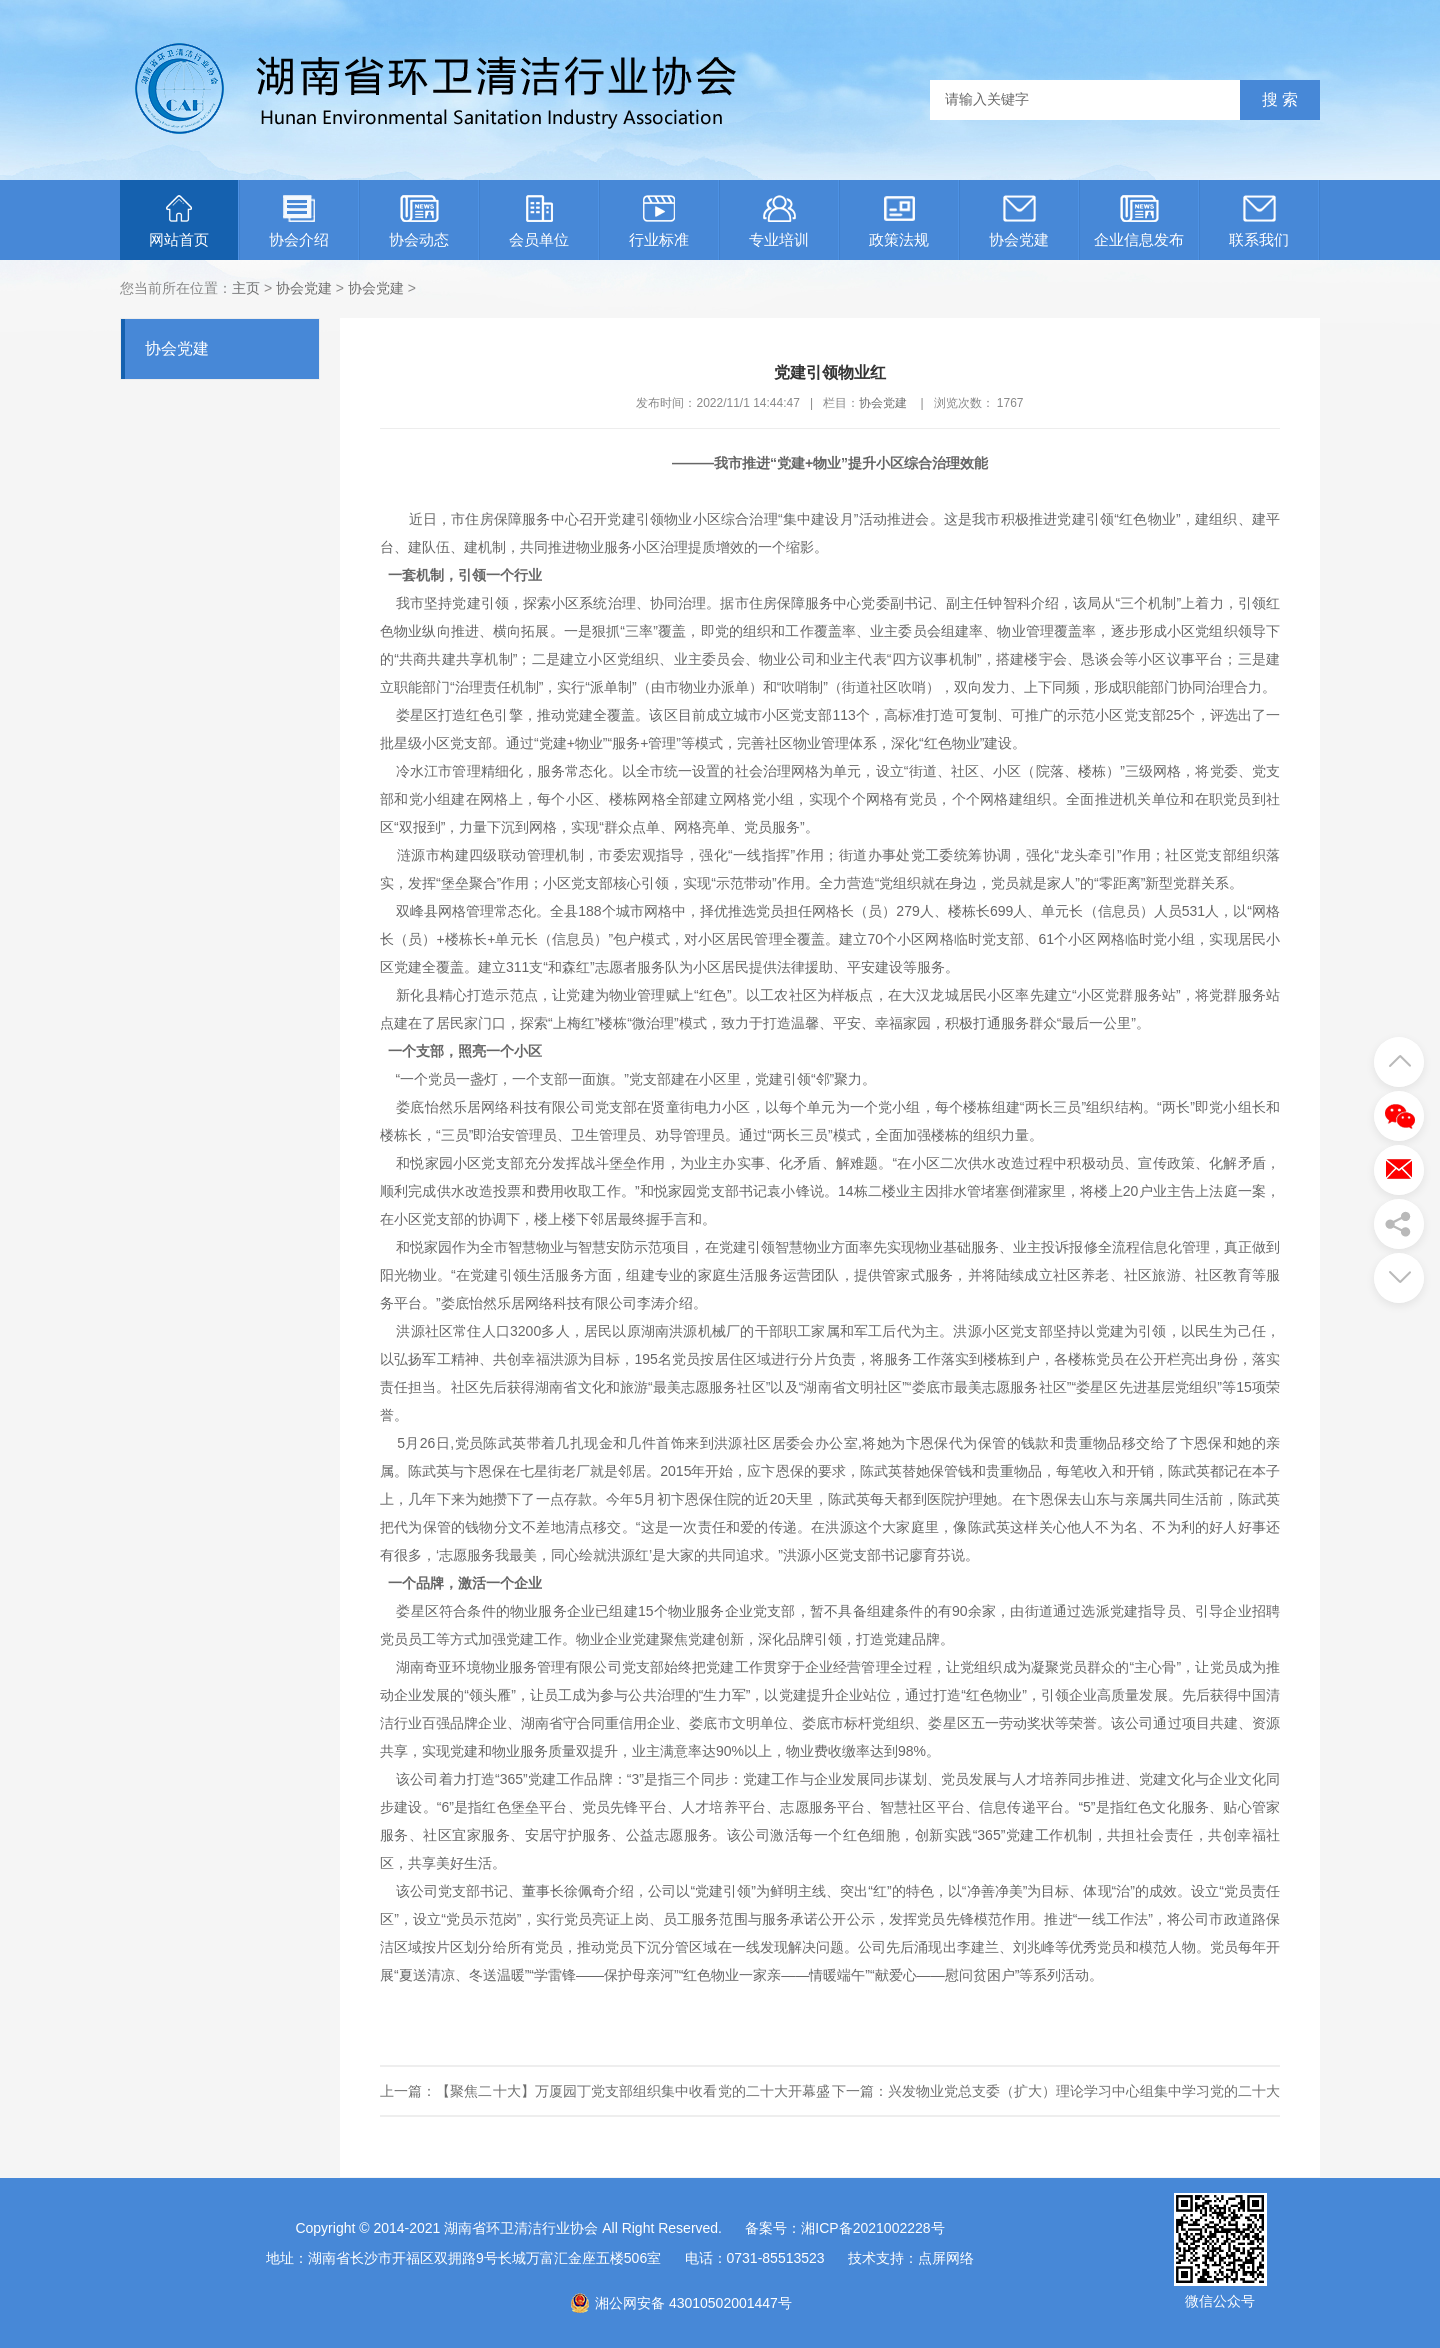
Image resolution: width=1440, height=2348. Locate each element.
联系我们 (1259, 221)
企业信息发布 (1139, 221)
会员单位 (539, 221)
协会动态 (419, 221)
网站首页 (179, 221)
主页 (246, 288)
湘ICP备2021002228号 (872, 2228)
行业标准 (659, 221)
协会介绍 (299, 221)
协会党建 (1019, 221)
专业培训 (779, 221)
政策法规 (899, 221)
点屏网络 (946, 2258)
